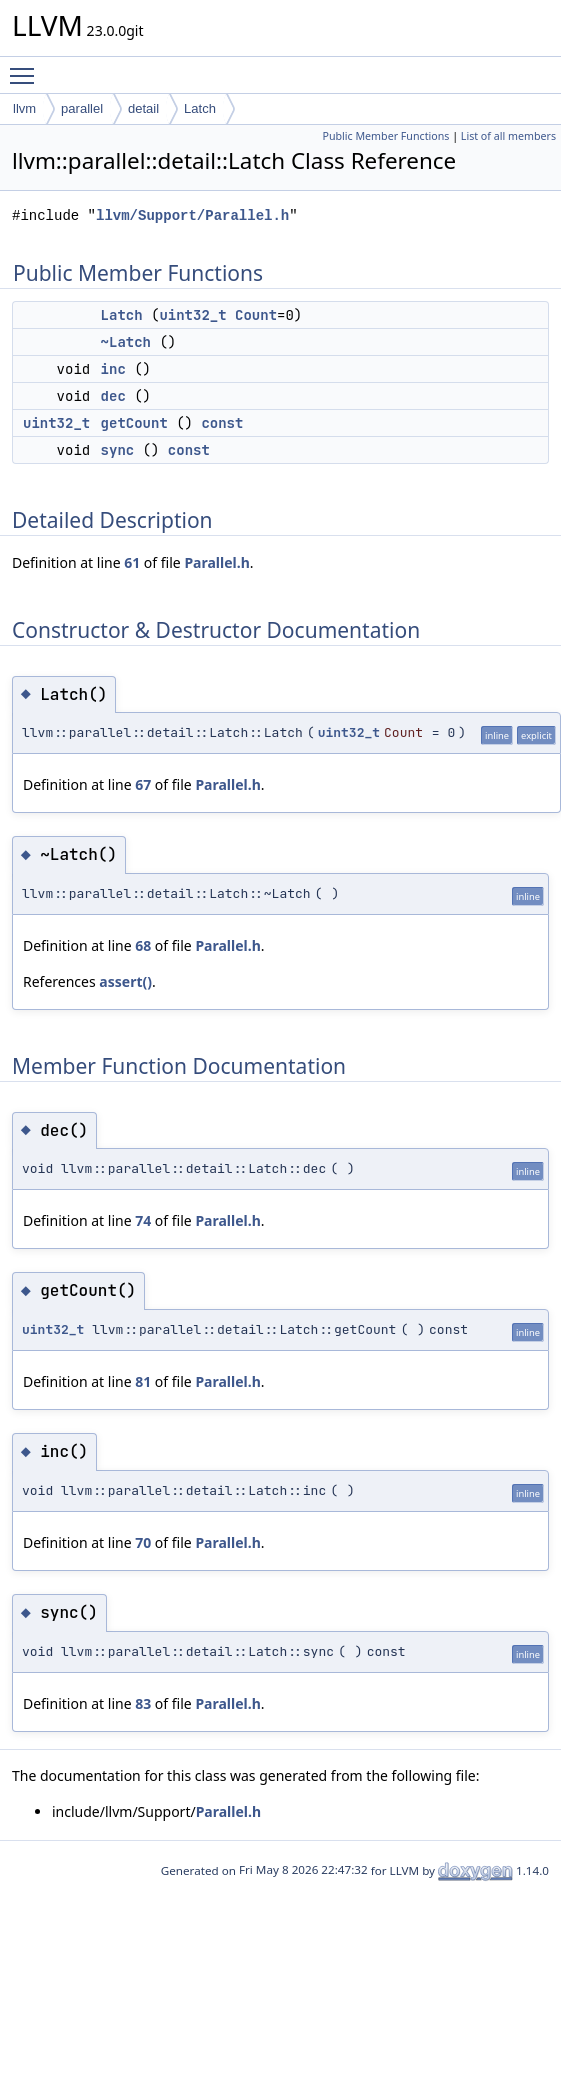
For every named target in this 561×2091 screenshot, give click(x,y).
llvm (24, 108)
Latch (200, 108)
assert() (125, 981)
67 (143, 784)
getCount (134, 423)
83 (143, 1703)
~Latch (126, 342)
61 (132, 562)
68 (143, 945)
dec (113, 396)
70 (143, 1542)
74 (143, 1220)
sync (118, 450)
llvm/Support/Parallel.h (192, 215)
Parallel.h (216, 562)
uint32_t (192, 315)
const (222, 423)
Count (256, 315)
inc (113, 369)
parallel (82, 108)
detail (143, 108)
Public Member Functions (385, 136)
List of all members (508, 136)
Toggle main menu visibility (27, 67)
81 (143, 1381)
